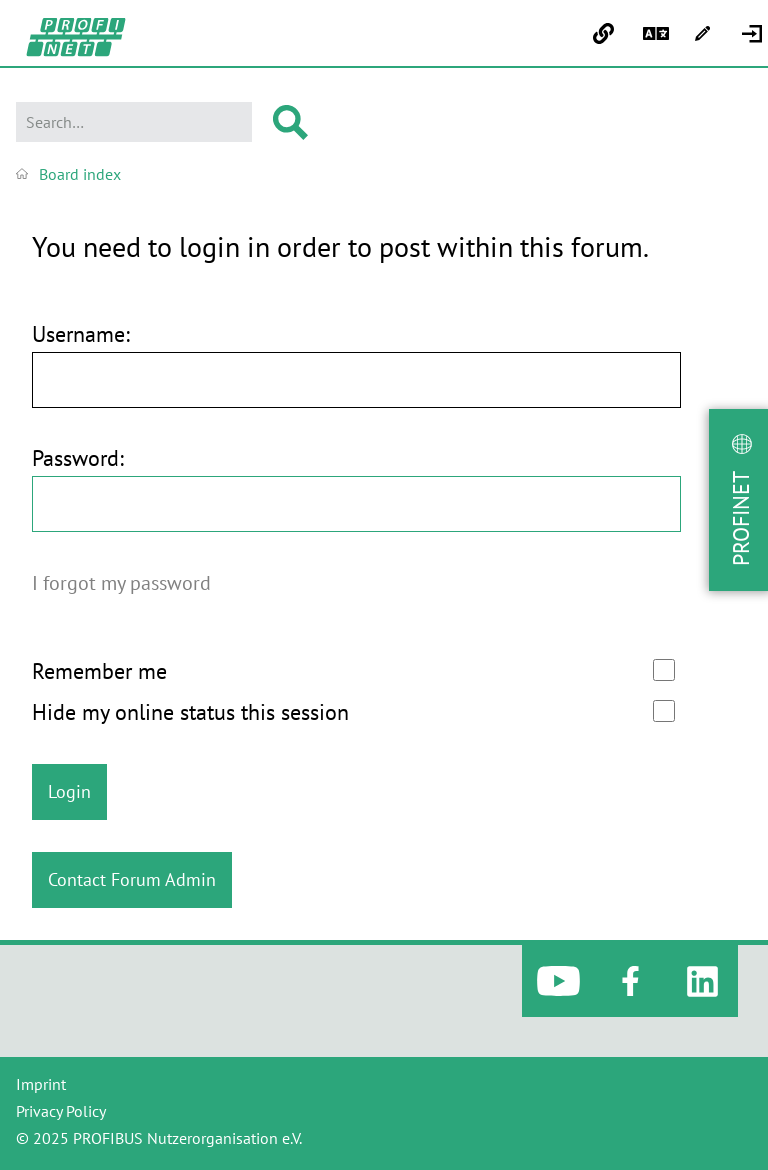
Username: (81, 334)
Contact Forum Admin (132, 879)
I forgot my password (121, 582)
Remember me (353, 671)
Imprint (41, 1084)
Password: (78, 458)
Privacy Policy (61, 1111)
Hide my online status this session (353, 712)
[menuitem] (754, 34)
